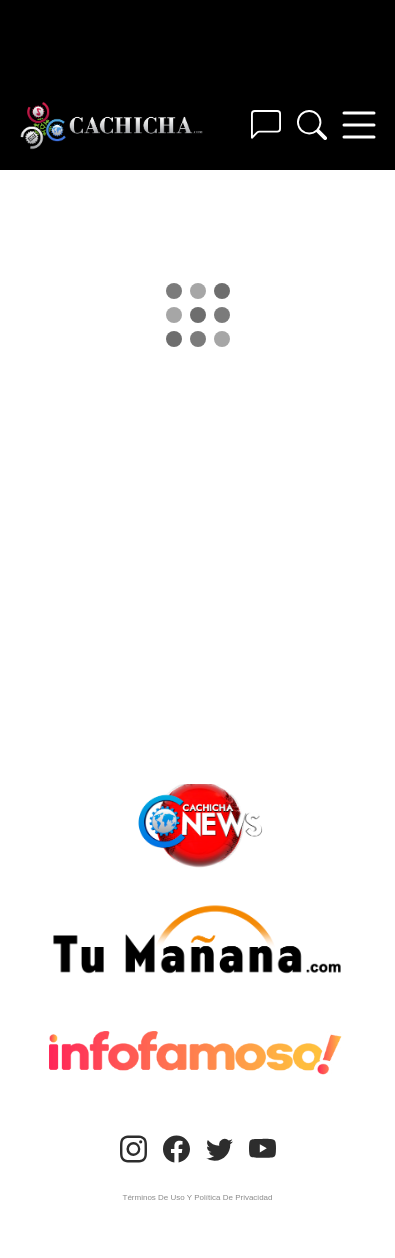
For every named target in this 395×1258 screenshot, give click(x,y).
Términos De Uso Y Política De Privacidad (198, 1197)
